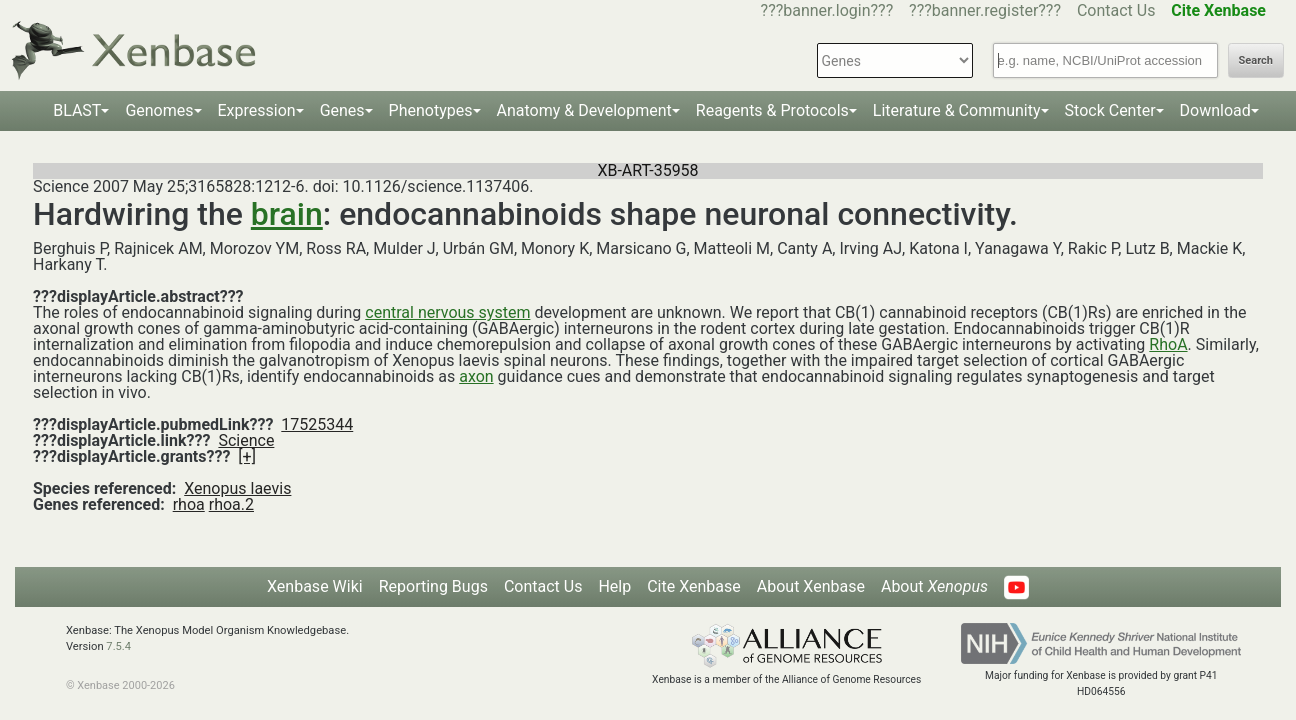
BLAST (77, 110)
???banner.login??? (827, 10)
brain (287, 214)
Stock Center (1110, 110)
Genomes (159, 110)
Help (614, 586)
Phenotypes (431, 110)
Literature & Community (957, 110)
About (934, 586)
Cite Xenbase (694, 586)
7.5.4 (118, 646)
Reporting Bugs (433, 586)
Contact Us (1116, 10)
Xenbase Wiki (315, 586)
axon (476, 376)
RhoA (1168, 344)
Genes (342, 110)
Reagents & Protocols (772, 110)
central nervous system (447, 312)
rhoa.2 (231, 504)
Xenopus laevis (237, 488)
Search (1256, 60)
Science (246, 440)
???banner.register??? (985, 10)
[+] (247, 456)
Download (1215, 110)
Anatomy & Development (584, 110)
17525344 (317, 424)
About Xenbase (811, 586)
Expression (257, 110)
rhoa (189, 504)
